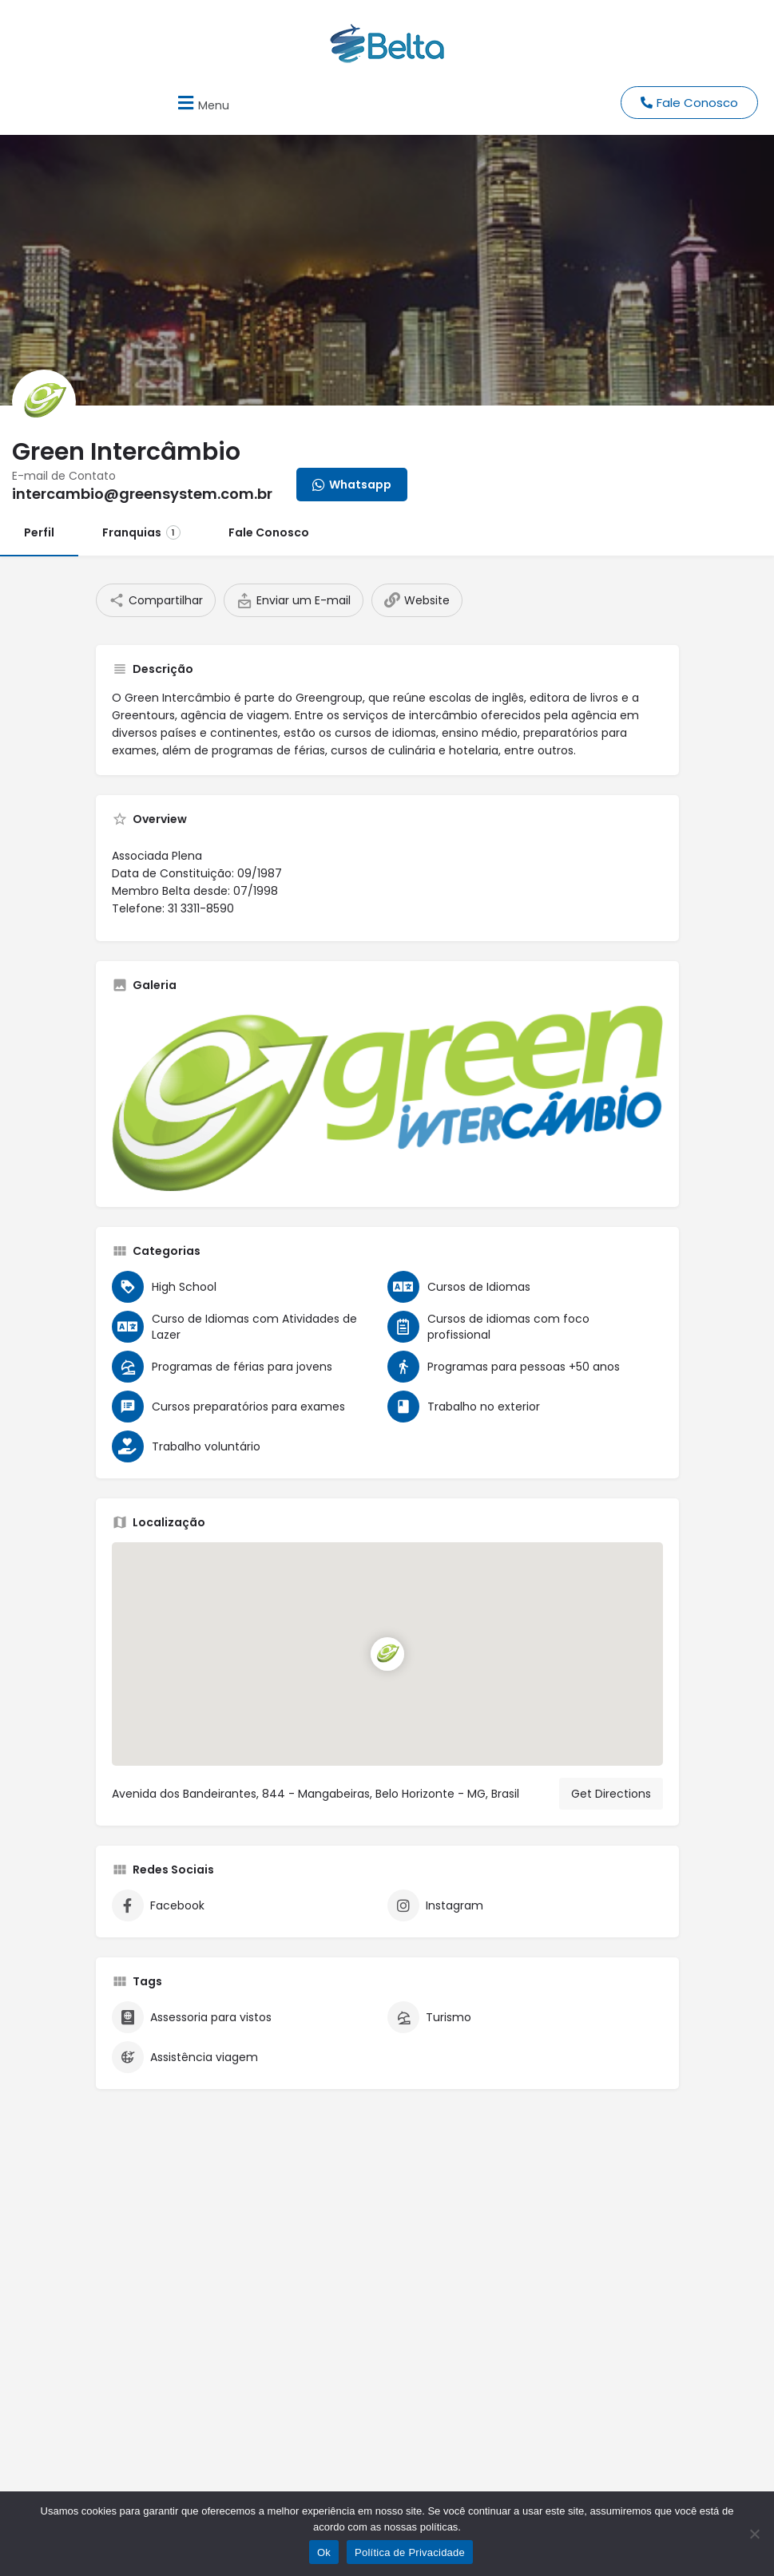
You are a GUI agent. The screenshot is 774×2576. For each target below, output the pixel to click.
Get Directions (611, 1794)
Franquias (141, 532)
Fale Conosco (268, 532)
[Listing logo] (44, 401)
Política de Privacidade (410, 2552)
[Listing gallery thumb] (387, 1097)
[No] (754, 2534)
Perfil (39, 532)
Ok (324, 2552)
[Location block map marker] (387, 1654)
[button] (201, 102)
